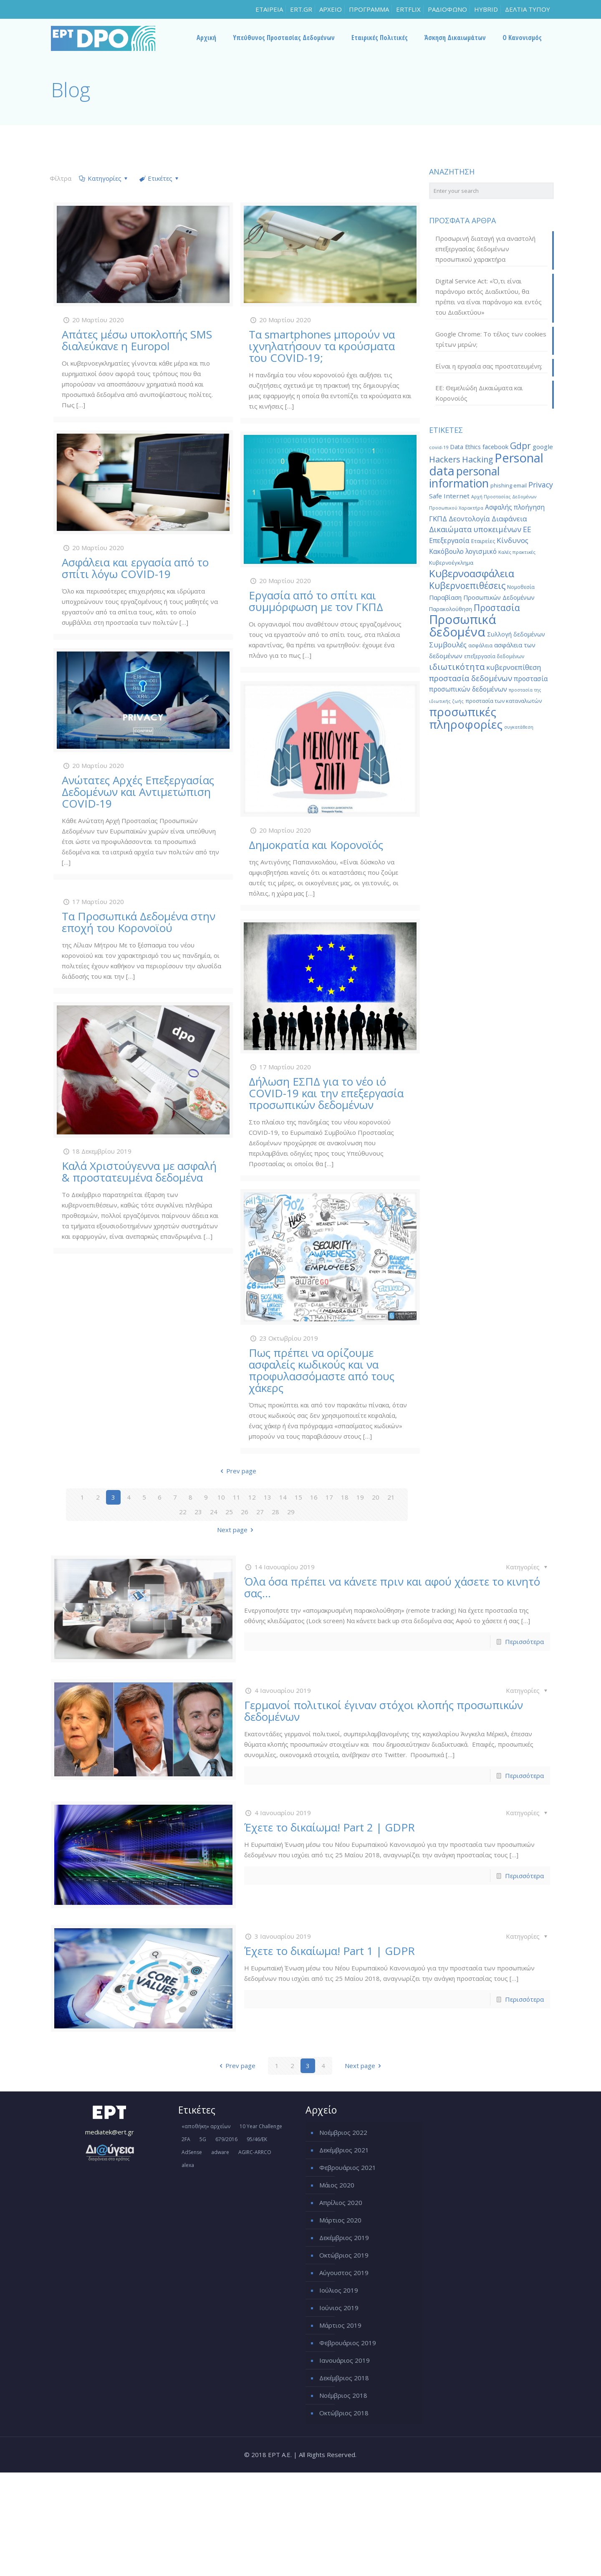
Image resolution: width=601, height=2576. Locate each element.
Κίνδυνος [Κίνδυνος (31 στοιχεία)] (512, 540)
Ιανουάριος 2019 (344, 2360)
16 (314, 1497)
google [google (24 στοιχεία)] (543, 446)
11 (236, 1497)
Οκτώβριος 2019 (344, 2255)
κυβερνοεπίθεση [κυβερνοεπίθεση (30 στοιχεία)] (513, 667)
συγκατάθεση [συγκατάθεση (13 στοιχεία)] (518, 727)
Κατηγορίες (104, 178)
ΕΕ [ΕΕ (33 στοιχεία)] (527, 529)
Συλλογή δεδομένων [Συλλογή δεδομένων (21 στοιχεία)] (516, 634)
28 (275, 1512)
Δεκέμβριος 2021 (344, 2150)
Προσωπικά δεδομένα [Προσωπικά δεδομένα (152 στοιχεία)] (462, 625)
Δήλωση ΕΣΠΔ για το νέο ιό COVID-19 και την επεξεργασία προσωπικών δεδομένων (326, 1093)
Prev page (236, 1471)
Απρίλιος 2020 (340, 2202)
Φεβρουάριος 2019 (347, 2343)
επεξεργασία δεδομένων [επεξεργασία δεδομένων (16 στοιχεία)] (494, 656)
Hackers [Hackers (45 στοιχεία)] (444, 459)
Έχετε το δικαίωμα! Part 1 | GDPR (329, 1950)
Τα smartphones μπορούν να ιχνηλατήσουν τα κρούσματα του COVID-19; (322, 346)
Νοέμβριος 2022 (343, 2132)
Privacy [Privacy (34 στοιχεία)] (540, 485)
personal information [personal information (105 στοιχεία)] (464, 477)
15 (298, 1497)
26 (244, 1512)
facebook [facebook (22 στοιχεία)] (495, 447)
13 (267, 1497)
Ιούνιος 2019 (339, 2307)
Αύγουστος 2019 (344, 2272)
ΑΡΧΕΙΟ (330, 9)
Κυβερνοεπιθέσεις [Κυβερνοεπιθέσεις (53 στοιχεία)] (467, 585)
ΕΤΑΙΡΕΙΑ (269, 9)
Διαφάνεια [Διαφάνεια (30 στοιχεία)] (509, 518)
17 (329, 1497)
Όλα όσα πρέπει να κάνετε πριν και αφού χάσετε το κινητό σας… (392, 1587)
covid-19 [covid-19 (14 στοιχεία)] (438, 447)
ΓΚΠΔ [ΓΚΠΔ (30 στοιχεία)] (438, 518)
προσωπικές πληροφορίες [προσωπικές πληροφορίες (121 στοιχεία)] (466, 718)
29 (291, 1512)
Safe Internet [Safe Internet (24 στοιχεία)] (449, 496)
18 (344, 1497)
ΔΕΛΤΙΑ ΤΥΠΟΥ (527, 9)
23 (198, 1512)
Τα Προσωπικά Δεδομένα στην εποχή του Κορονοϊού (138, 922)
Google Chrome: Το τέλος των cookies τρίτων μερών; (490, 339)
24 (213, 1512)
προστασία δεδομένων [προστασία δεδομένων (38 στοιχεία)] (470, 678)
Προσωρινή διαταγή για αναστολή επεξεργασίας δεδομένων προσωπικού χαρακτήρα (485, 248)
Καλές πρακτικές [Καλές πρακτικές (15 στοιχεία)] (516, 552)
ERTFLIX (408, 9)
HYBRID (486, 9)
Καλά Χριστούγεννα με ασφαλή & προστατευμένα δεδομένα (139, 1171)
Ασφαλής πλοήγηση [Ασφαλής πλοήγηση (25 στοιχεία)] (515, 507)
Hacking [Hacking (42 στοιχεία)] (477, 459)
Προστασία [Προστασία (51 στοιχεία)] (497, 608)
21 (391, 1497)
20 (375, 1497)
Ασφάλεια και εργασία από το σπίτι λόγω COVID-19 (135, 568)
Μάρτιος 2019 (340, 2325)
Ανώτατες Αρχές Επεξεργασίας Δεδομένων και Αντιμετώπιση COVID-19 (138, 792)
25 (229, 1512)
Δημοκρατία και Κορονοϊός (316, 844)
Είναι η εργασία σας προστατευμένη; (488, 366)
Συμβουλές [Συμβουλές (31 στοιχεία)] (448, 644)
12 (252, 1497)
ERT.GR (301, 9)
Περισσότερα (524, 1641)
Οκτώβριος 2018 (344, 2413)
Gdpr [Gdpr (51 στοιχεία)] (520, 446)
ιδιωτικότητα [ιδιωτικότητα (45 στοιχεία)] (457, 666)
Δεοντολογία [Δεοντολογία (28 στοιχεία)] (469, 518)
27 (260, 1512)
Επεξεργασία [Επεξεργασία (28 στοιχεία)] (449, 540)
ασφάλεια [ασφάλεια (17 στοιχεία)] (480, 645)
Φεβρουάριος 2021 (347, 2167)
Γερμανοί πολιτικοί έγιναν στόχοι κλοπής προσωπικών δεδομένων (383, 1710)
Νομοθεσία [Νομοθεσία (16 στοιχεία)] (521, 587)
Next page (236, 1529)
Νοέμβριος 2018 (343, 2395)
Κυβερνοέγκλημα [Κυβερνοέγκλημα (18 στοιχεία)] (451, 562)
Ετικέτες (159, 178)
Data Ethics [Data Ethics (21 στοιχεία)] (465, 447)
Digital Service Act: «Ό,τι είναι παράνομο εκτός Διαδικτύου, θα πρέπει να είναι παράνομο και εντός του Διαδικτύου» (488, 296)
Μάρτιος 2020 (340, 2220)
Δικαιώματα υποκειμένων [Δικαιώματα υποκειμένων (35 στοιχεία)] (475, 529)
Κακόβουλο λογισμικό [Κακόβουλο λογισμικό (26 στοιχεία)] (463, 551)
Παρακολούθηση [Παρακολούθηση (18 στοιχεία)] (450, 609)
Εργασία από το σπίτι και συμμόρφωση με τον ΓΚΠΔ (316, 601)
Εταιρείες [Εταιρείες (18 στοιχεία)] (483, 541)
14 (283, 1497)
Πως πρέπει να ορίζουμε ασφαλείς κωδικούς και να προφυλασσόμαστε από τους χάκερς (321, 1370)
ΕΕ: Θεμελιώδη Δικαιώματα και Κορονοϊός (479, 393)
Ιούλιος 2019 (338, 2290)
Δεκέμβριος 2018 (344, 2378)
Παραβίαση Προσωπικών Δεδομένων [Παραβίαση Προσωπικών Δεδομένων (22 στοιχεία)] (482, 597)
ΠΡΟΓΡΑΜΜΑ (369, 9)
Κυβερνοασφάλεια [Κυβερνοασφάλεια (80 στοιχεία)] (471, 573)
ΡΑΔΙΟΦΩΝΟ (447, 9)
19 (360, 1497)
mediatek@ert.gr (109, 2132)
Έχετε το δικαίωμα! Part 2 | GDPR (329, 1827)
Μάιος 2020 (336, 2185)
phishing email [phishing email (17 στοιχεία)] (508, 485)
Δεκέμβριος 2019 (344, 2237)
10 (221, 1497)
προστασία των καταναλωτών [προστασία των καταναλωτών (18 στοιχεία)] (503, 701)
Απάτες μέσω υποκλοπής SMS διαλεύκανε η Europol (137, 340)
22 (183, 1512)
